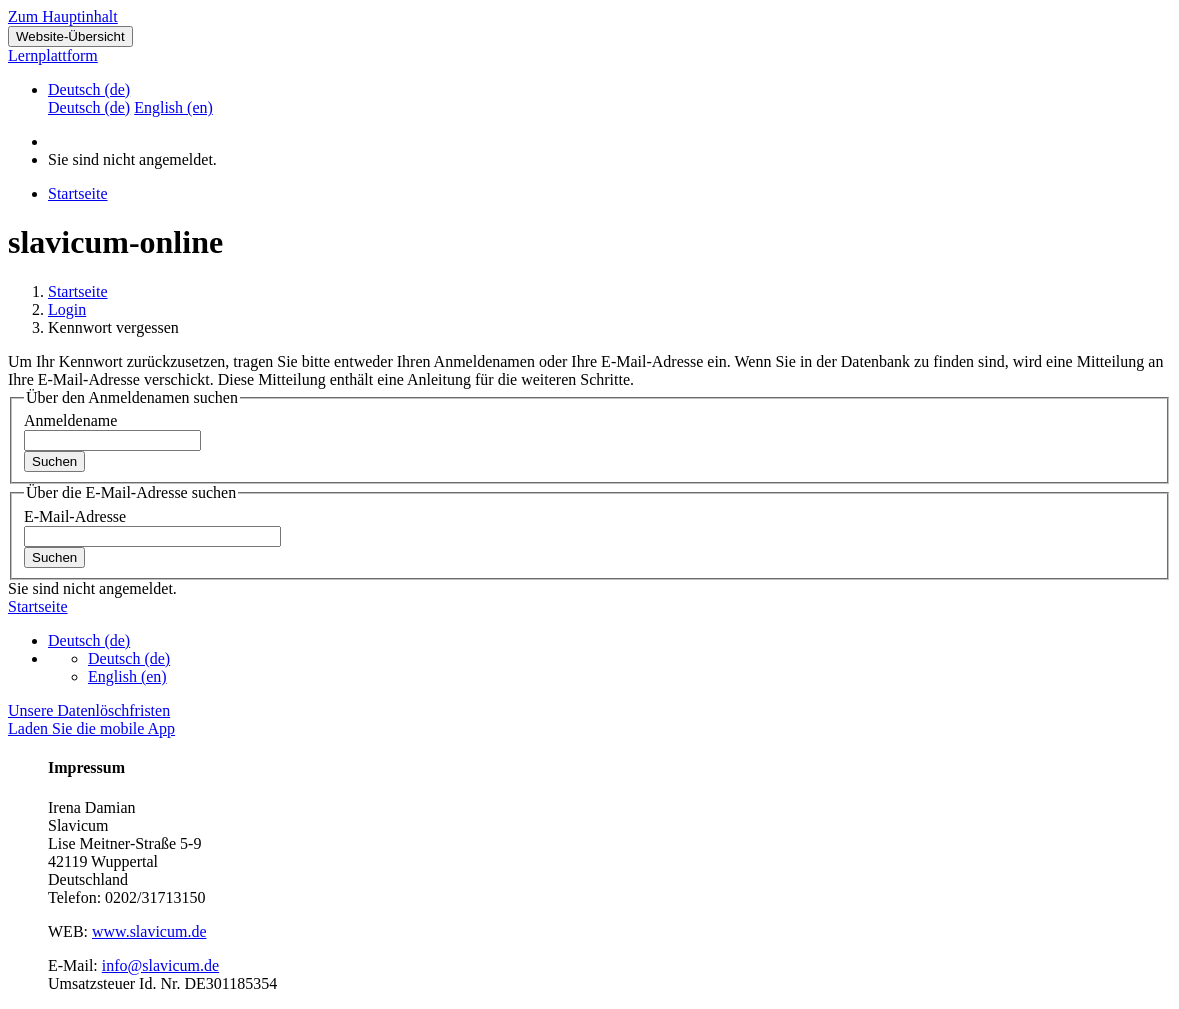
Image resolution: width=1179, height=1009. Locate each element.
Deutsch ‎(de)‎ (89, 89)
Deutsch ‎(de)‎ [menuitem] (89, 107)
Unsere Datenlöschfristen (89, 710)
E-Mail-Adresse (75, 516)
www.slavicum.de (149, 931)
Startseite (78, 291)
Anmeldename (70, 420)
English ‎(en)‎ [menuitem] (173, 107)
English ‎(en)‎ (127, 676)
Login (67, 309)
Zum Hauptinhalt (63, 16)
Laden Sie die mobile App (91, 728)
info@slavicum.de (160, 965)
